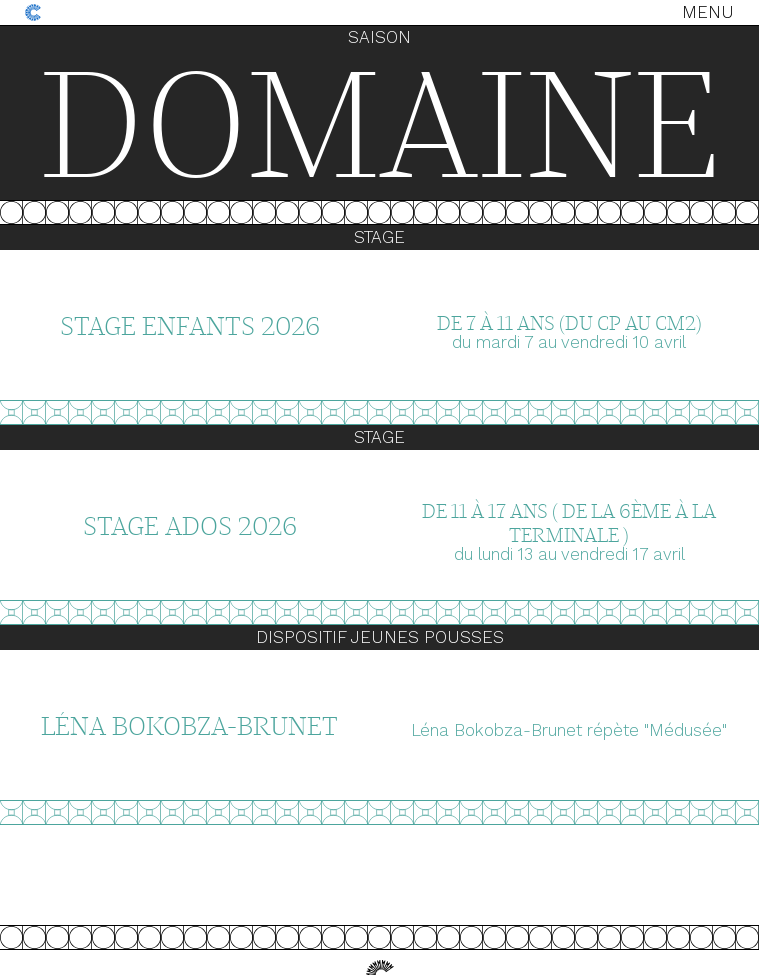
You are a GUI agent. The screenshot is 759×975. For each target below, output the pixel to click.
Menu (708, 12)
